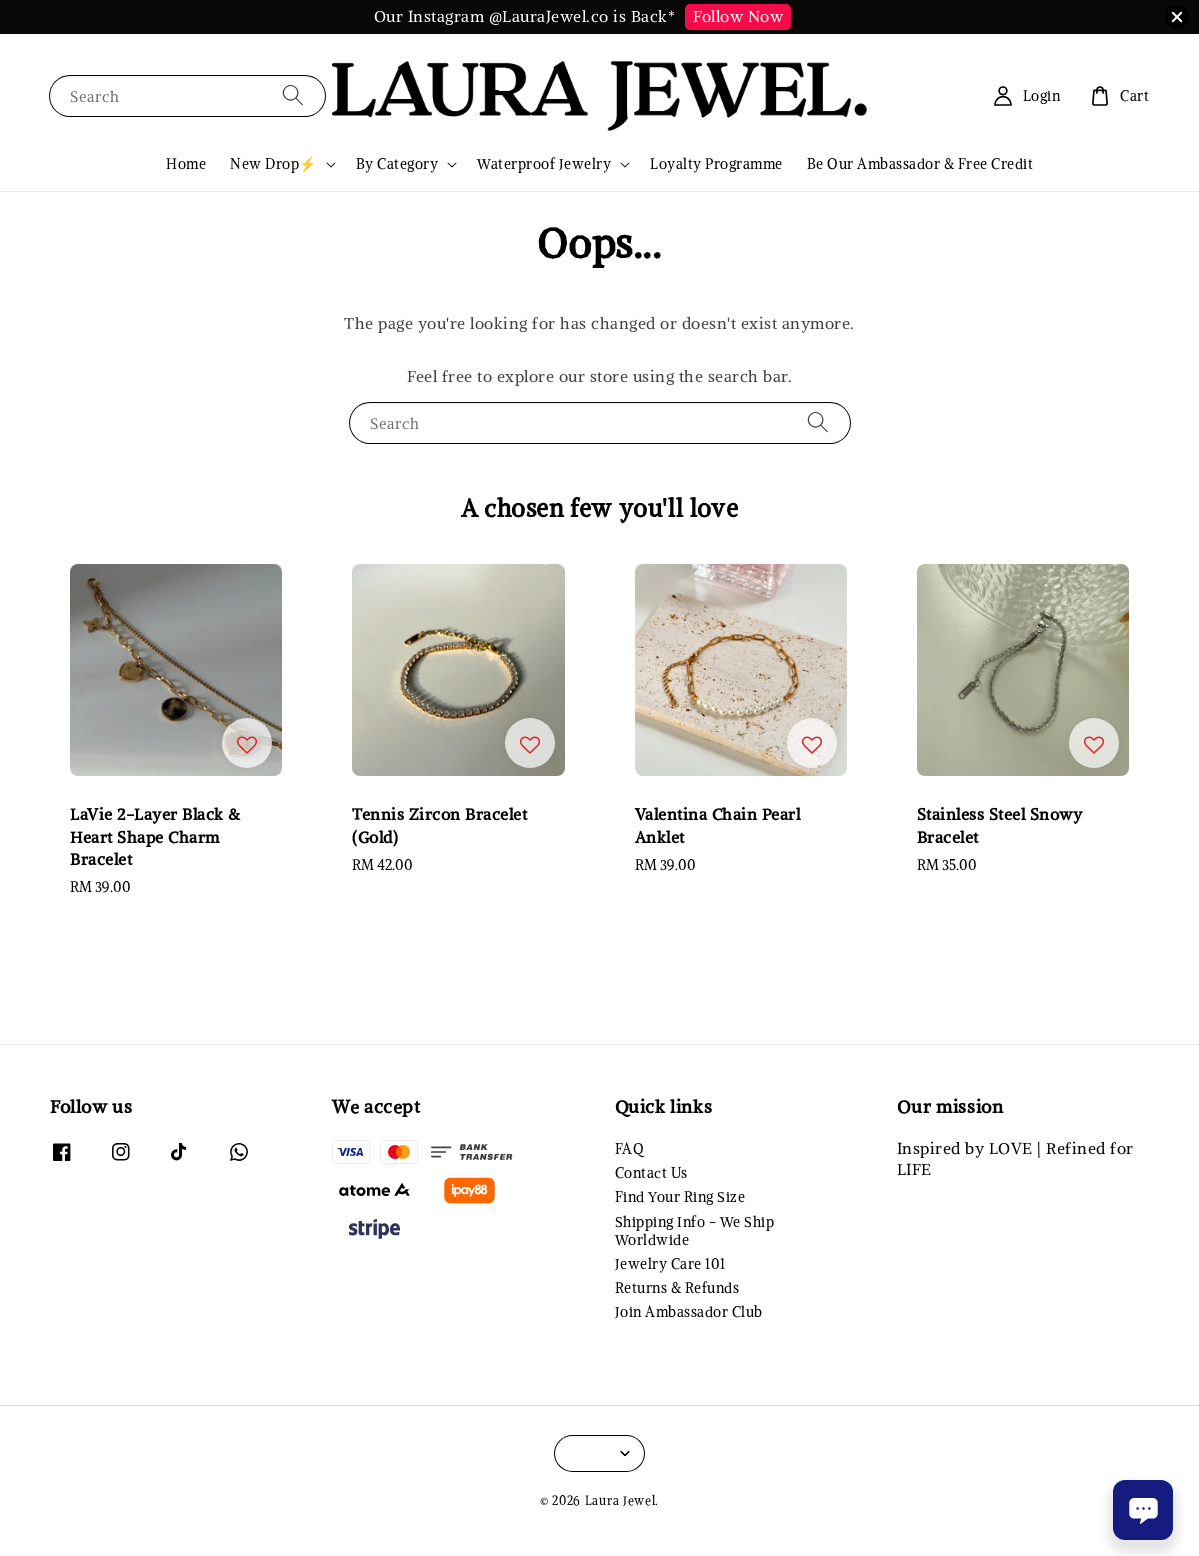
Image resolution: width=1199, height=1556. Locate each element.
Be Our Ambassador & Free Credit (920, 164)
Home (186, 164)
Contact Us (651, 1173)
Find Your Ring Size (680, 1197)
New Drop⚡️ (273, 164)
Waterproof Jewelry (544, 164)
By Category (397, 164)
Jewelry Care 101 (670, 1264)
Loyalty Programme (716, 164)
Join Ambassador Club (689, 1312)
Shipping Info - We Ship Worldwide (695, 1231)
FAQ (629, 1149)
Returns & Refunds (677, 1288)
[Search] (293, 95)
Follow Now (738, 16)
